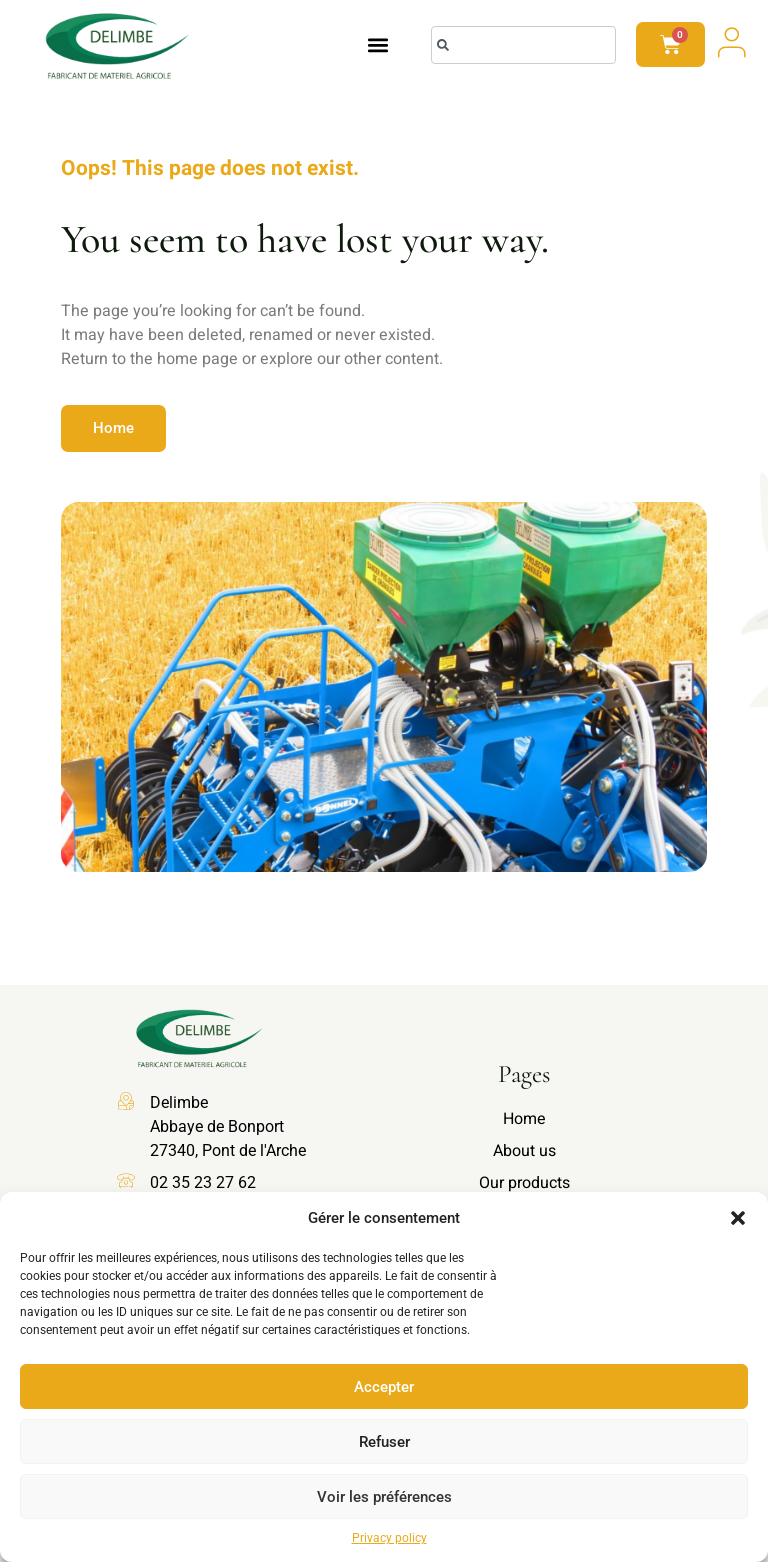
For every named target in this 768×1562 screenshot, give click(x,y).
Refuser (384, 1442)
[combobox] (523, 45)
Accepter (384, 1387)
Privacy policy (389, 1538)
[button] (738, 1218)
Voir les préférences (384, 1497)
